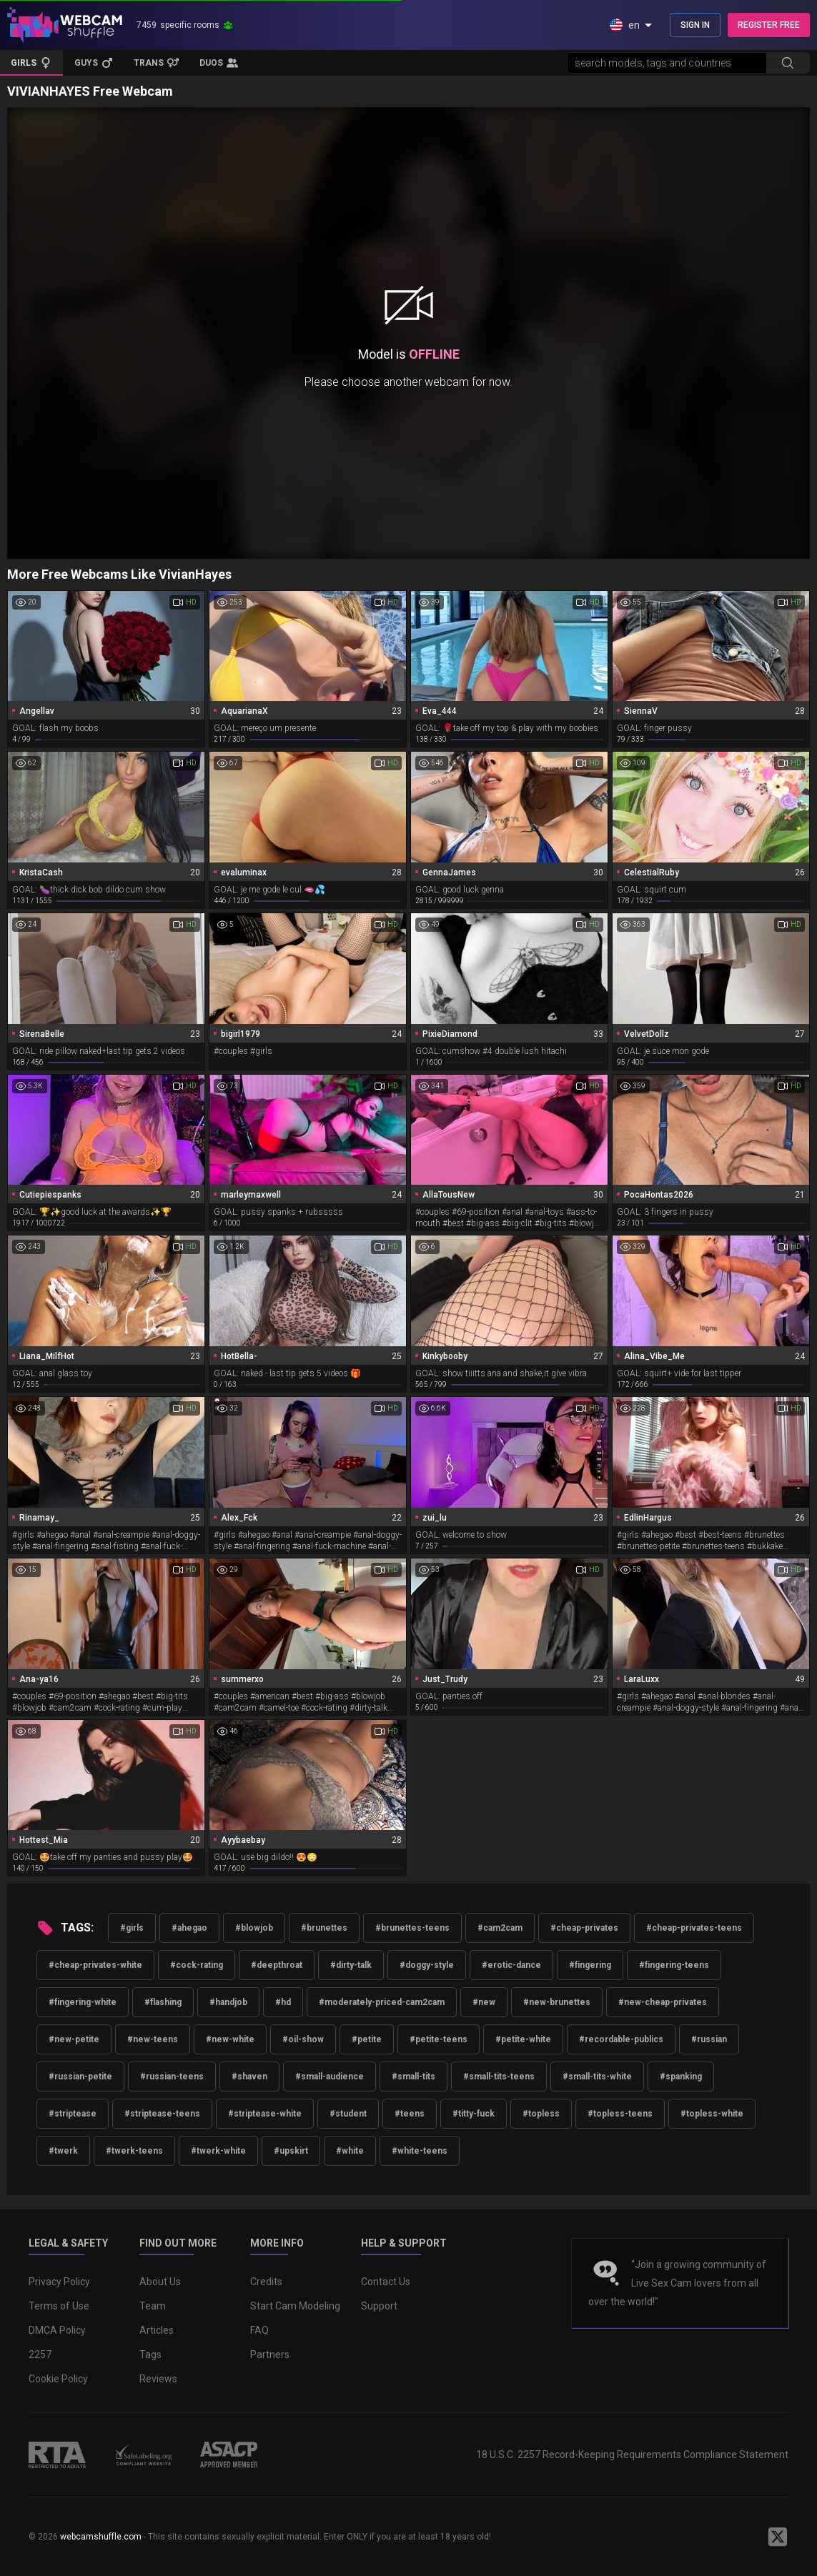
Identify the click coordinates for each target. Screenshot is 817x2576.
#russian (709, 2039)
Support (379, 2306)
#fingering (590, 1965)
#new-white (230, 2039)
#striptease (72, 2114)
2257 (40, 2354)
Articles (156, 2330)
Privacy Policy (59, 2282)
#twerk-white (218, 2151)
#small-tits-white (597, 2077)
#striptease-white (265, 2114)
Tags (150, 2354)
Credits (266, 2282)
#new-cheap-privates (662, 2002)
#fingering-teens (674, 1965)
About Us (160, 2282)
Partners (269, 2354)
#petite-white (523, 2039)
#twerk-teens (134, 2151)
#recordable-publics (621, 2039)
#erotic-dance (511, 1965)
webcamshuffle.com (101, 2537)
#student (348, 2114)
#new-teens (152, 2039)
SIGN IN (695, 25)
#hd (283, 2002)
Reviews (158, 2379)
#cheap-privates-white (95, 1965)
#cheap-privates (584, 1928)
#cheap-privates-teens (694, 1928)
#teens (410, 2114)
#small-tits (413, 2077)
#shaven (249, 2077)
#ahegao (189, 1928)
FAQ (259, 2330)
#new (483, 2002)
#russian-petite (80, 2077)
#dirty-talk (351, 1965)
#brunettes (324, 1928)
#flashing (163, 2002)
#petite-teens (438, 2039)
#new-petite (74, 2039)
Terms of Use (59, 2306)
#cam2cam (500, 1928)
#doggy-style (427, 1965)
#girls (132, 1928)
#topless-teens (620, 2114)
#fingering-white (83, 2002)
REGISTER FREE (769, 25)
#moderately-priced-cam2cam (382, 2002)
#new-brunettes (556, 2002)
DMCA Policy (57, 2330)
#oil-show (303, 2039)
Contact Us (385, 2282)
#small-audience (329, 2077)
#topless (541, 2114)
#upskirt (291, 2151)
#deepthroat (276, 1965)
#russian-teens (172, 2077)
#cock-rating (196, 1965)
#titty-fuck (473, 2114)
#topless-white (711, 2114)
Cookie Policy (58, 2379)
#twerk (63, 2151)
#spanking (681, 2077)
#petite (367, 2039)
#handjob (228, 2002)
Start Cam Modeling (295, 2306)
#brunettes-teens (412, 1928)
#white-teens (419, 2151)
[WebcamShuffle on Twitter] (777, 2536)
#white (350, 2151)
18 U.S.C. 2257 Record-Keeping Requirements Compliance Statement (632, 2454)
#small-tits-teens (499, 2077)
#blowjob (254, 1928)
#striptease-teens (162, 2114)
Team (152, 2306)
